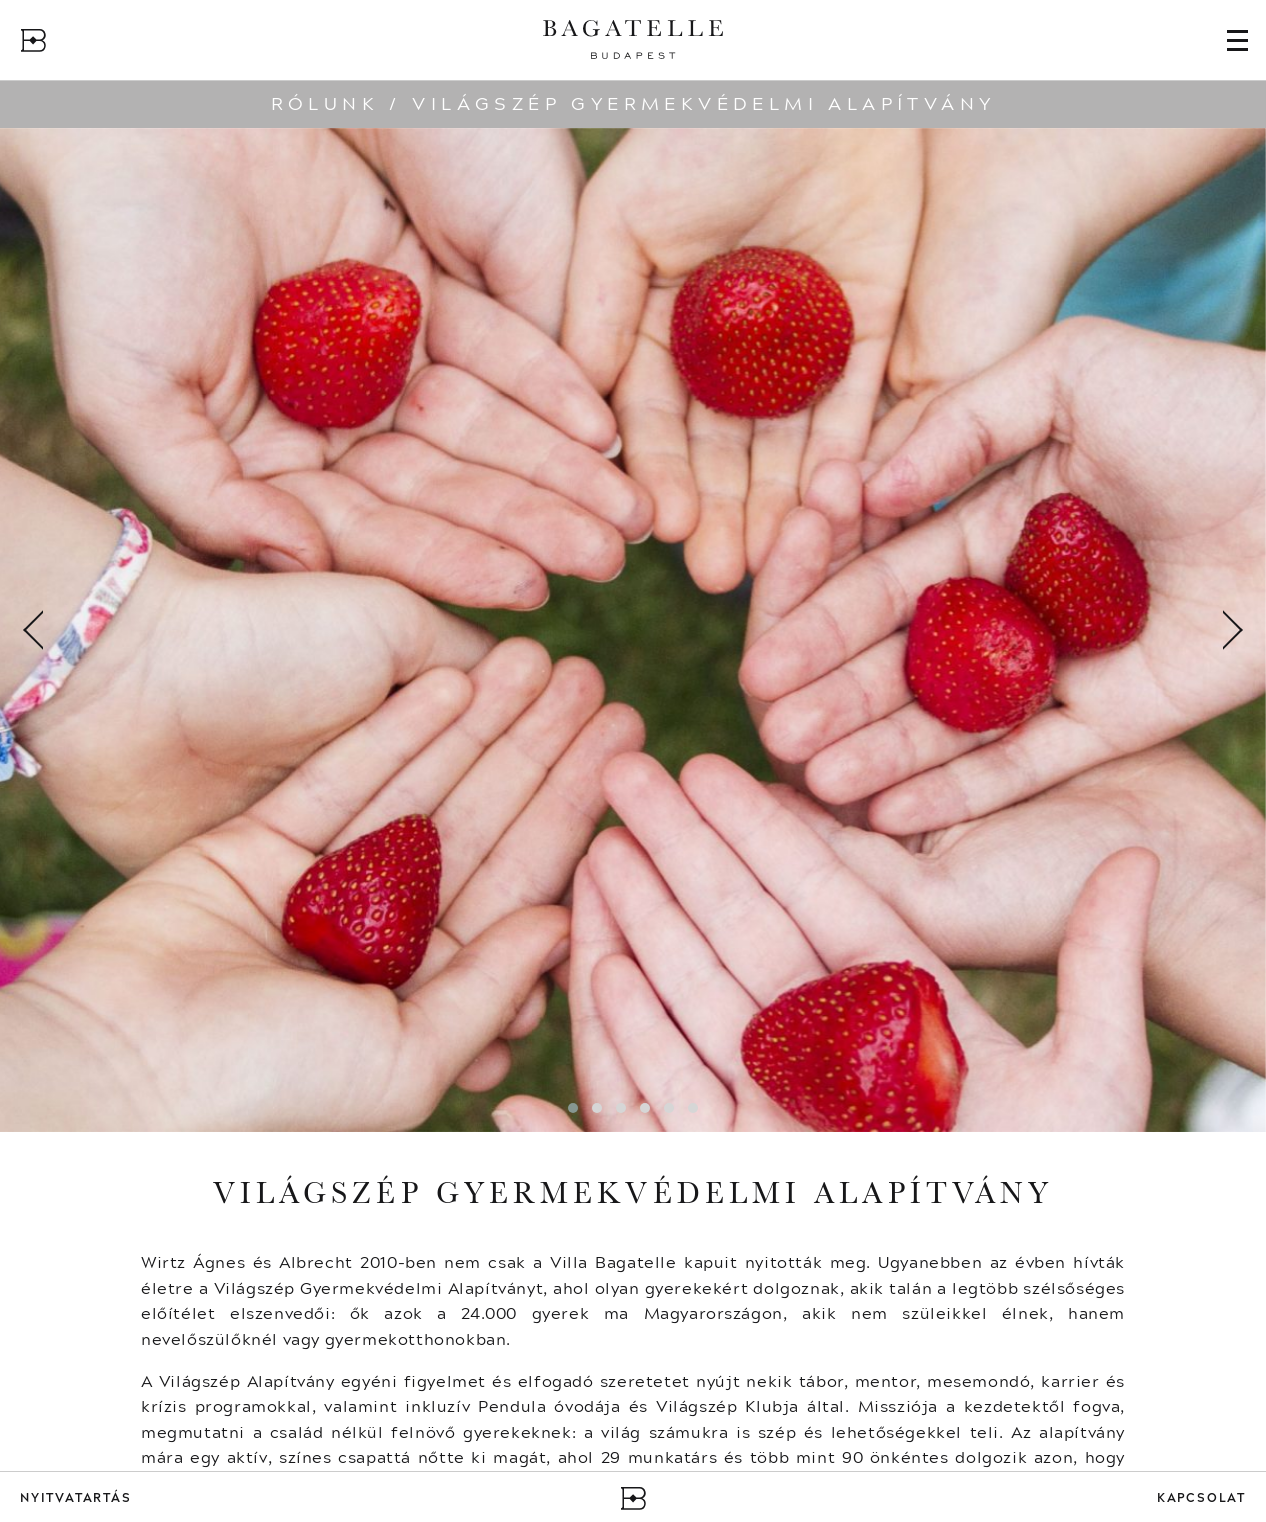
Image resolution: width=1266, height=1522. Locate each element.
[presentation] (35, 630)
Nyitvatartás (76, 1498)
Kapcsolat (1201, 1498)
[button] (573, 1108)
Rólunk (325, 104)
